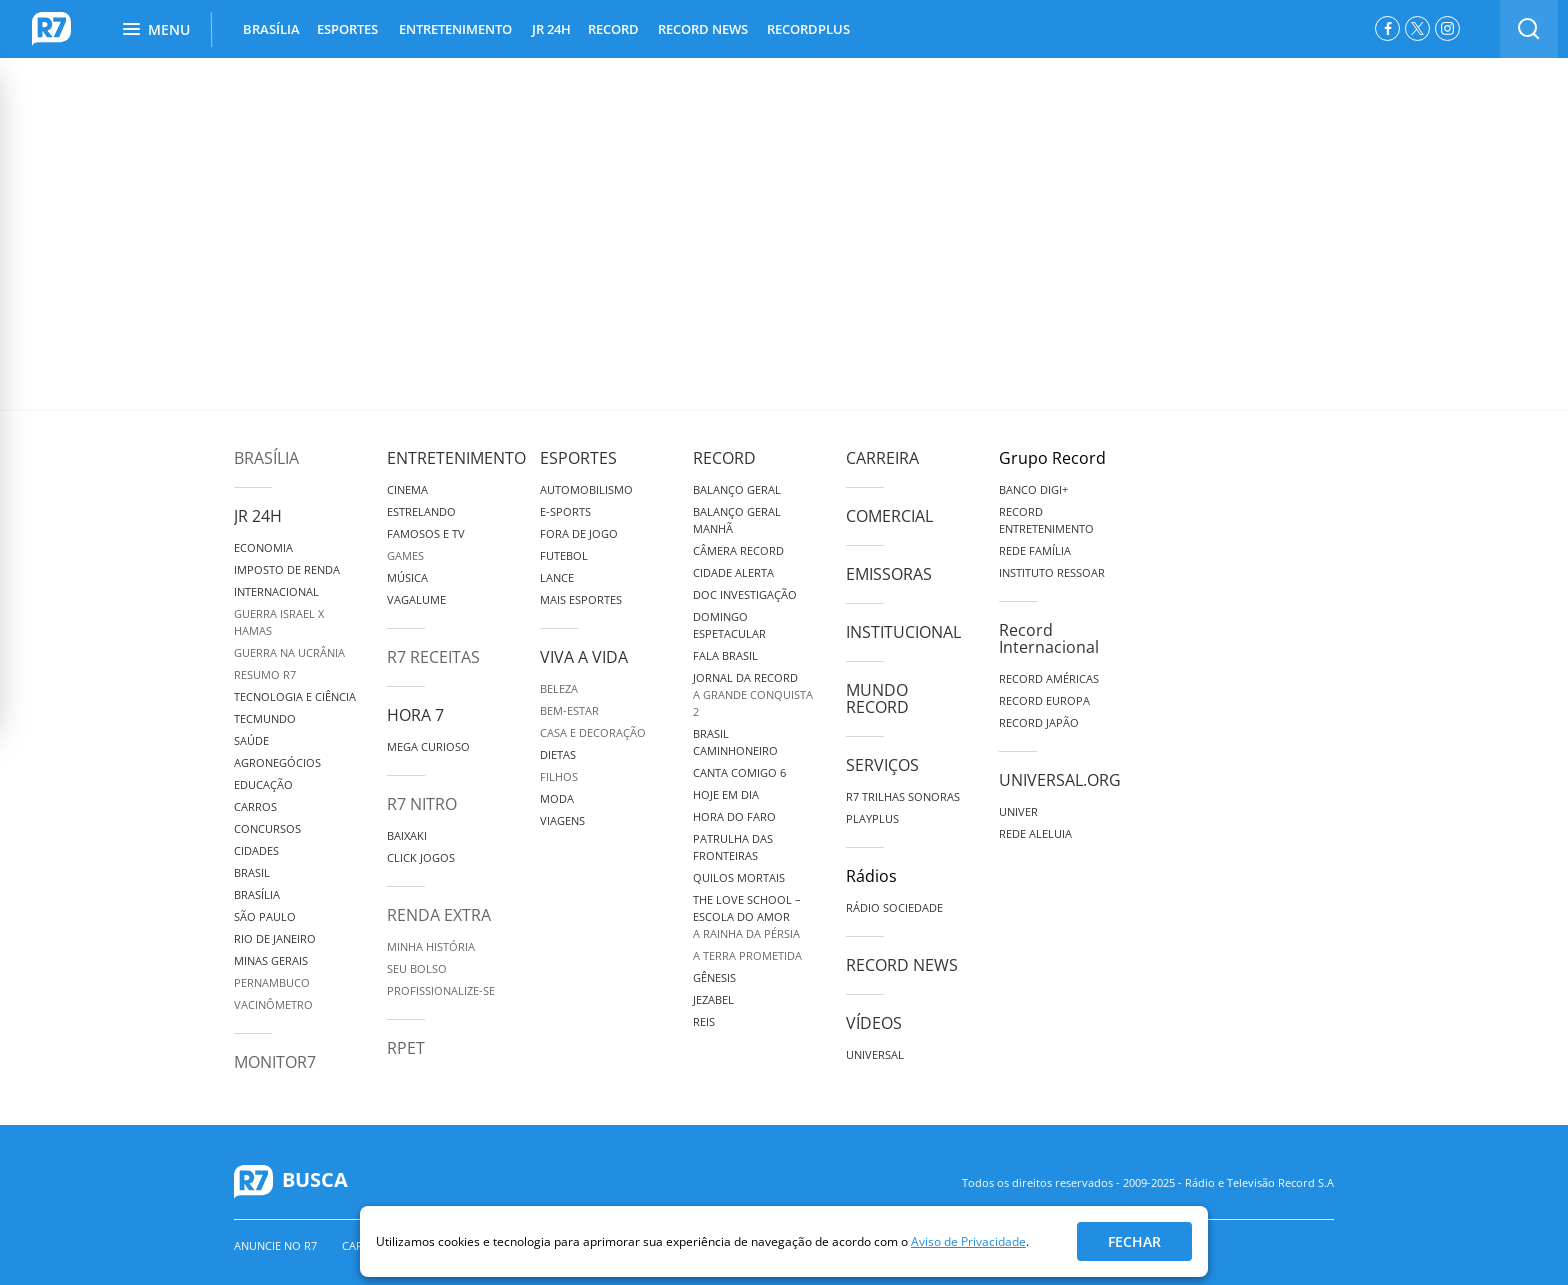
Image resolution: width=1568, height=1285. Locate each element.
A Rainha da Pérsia (746, 933)
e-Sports (565, 511)
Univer (1018, 811)
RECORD (613, 29)
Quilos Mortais (739, 877)
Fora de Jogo (579, 533)
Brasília (266, 458)
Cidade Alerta (733, 572)
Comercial (889, 516)
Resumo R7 (265, 674)
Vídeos (874, 1023)
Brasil (252, 872)
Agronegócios (277, 762)
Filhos (559, 776)
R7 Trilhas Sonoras (903, 796)
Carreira (882, 458)
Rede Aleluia (1035, 833)
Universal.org (1060, 780)
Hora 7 (415, 715)
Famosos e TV (426, 533)
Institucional (903, 632)
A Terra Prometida (747, 955)
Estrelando (421, 511)
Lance (557, 577)
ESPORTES (347, 29)
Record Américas (1049, 678)
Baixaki (407, 835)
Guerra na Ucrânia (289, 652)
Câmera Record (738, 550)
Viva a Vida (584, 657)
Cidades (256, 850)
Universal (875, 1054)
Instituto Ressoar (1052, 572)
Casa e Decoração (593, 732)
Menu (156, 29)
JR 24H (551, 29)
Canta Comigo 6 (739, 772)
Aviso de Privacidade (968, 1241)
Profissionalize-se (441, 990)
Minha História (431, 946)
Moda (557, 798)
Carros (255, 806)
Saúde (251, 740)
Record (724, 458)
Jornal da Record (745, 677)
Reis (704, 1021)
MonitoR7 (275, 1062)
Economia (263, 547)
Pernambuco (272, 982)
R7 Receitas (433, 657)
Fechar (1134, 1241)
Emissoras (889, 574)
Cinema (407, 489)
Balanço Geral (737, 489)
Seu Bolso (417, 968)
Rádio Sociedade (894, 907)
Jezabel (713, 999)
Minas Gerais (271, 960)
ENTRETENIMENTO (455, 29)
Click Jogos (421, 857)
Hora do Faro (734, 816)
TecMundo (265, 718)
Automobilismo (586, 489)
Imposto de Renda (287, 569)
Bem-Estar (569, 710)
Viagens (562, 820)
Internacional (276, 591)
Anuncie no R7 (275, 1245)
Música (407, 577)
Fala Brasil (725, 655)
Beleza (559, 688)
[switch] (1529, 29)
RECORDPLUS (808, 29)
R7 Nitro (422, 804)
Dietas (558, 754)
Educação (263, 784)
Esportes (578, 458)
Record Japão (1039, 722)
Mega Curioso (428, 746)
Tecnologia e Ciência (295, 696)
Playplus (872, 818)
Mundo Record (877, 698)
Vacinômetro (273, 1004)
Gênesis (714, 977)
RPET (406, 1048)
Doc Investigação (745, 594)
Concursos (267, 828)
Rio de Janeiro (275, 938)
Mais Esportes (581, 599)
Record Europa (1044, 700)
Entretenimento (456, 458)
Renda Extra (439, 915)
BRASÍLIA (271, 29)
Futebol (564, 555)
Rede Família (1035, 550)
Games (405, 555)
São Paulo (265, 916)
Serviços (882, 765)
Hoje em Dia (726, 794)
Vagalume (416, 599)
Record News (902, 965)
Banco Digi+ (1033, 489)
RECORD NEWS (703, 29)
